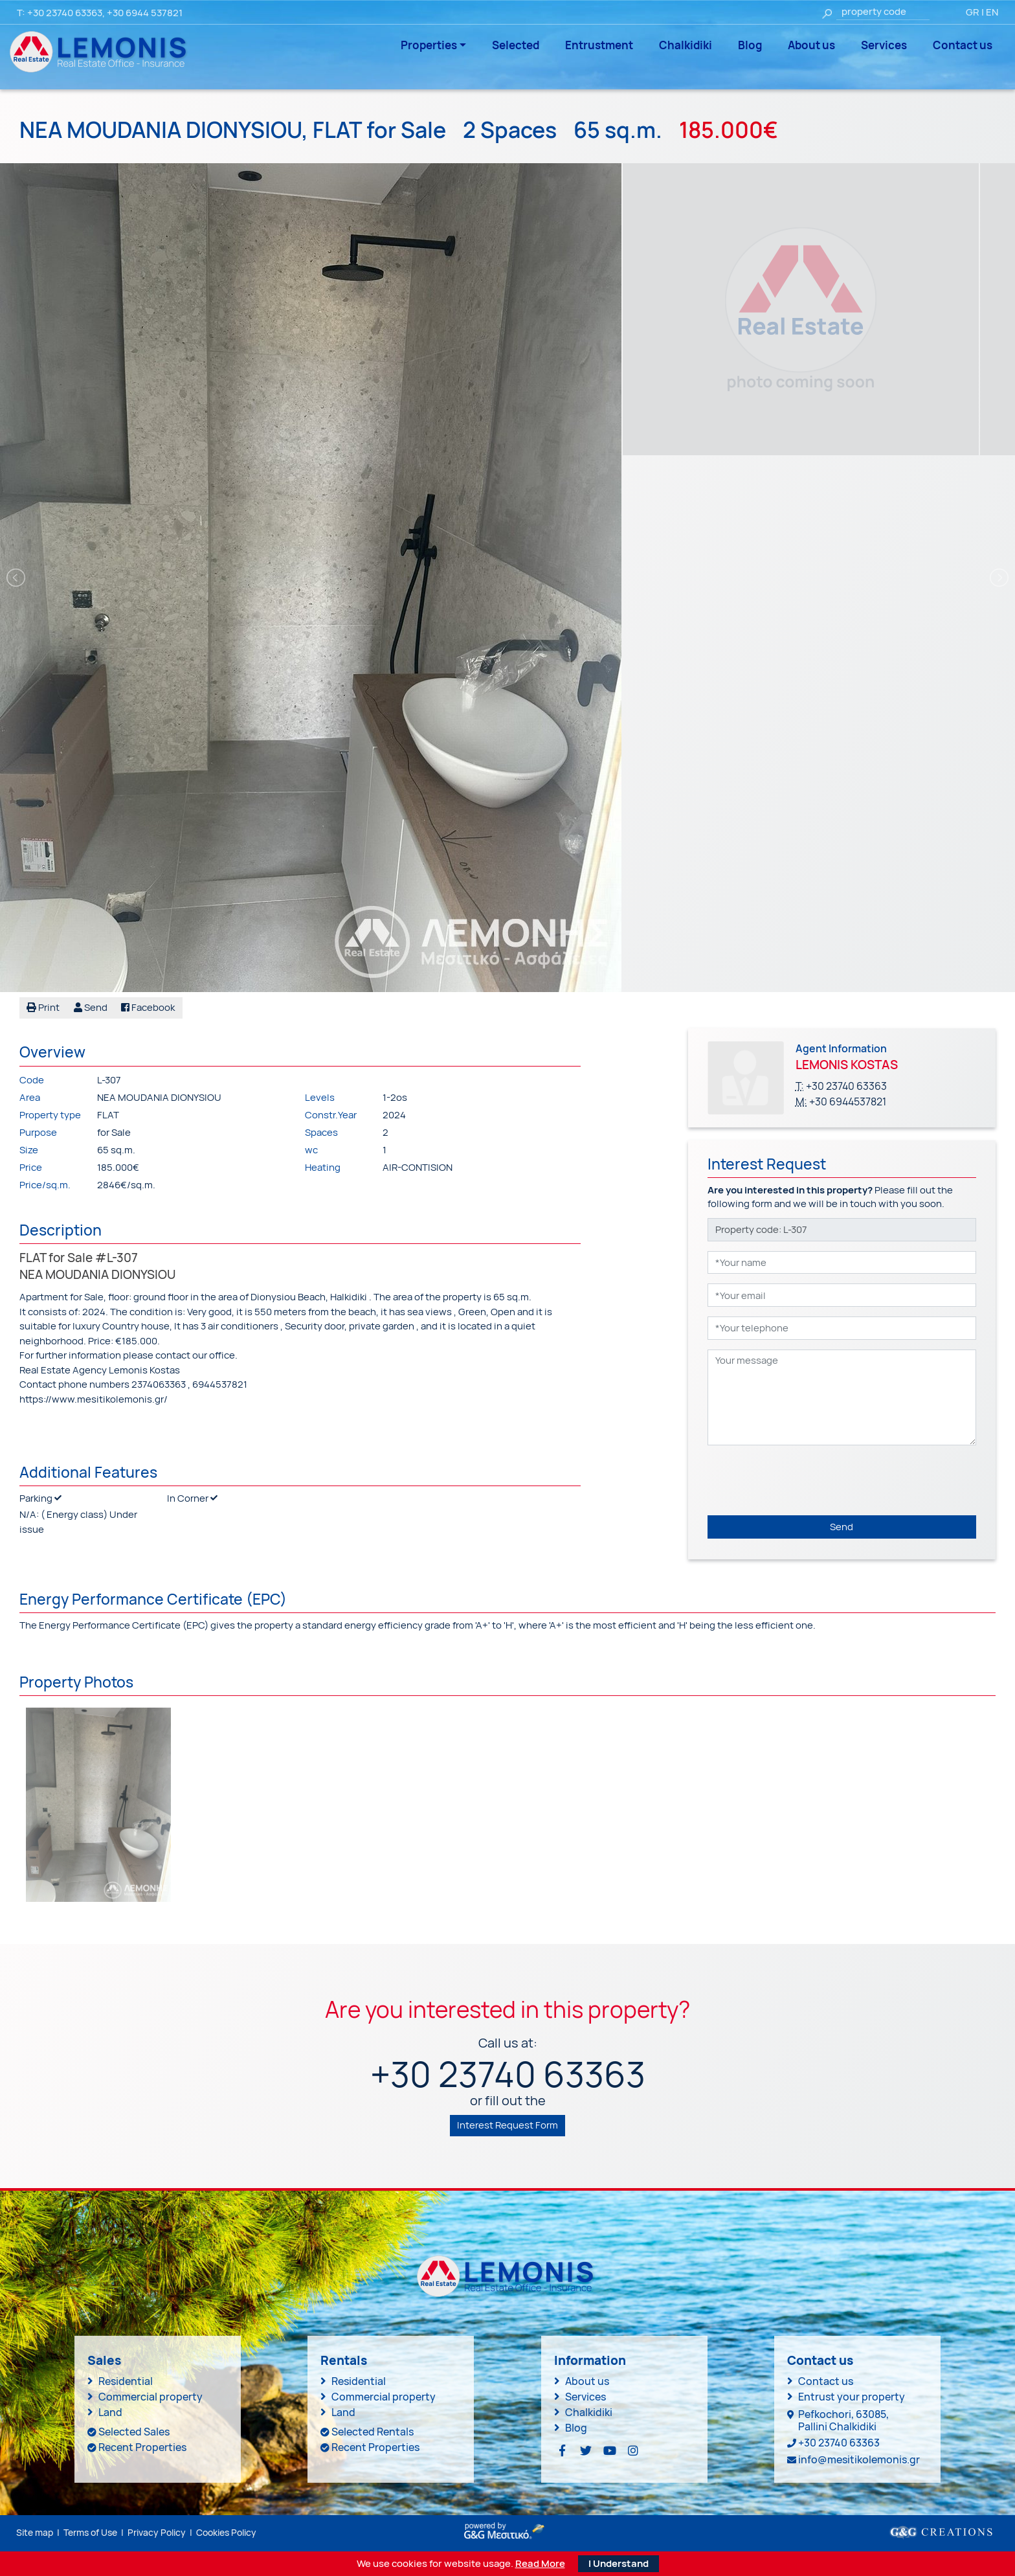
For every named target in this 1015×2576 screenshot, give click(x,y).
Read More (540, 2564)
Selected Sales (134, 2431)
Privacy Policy (157, 2532)
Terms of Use (90, 2532)
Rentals (343, 2360)
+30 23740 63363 (64, 12)
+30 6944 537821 (145, 12)
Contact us (962, 45)
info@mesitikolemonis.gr (859, 2459)
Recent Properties (142, 2447)
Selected (515, 45)
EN (992, 12)
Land (110, 2412)
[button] (91, 1008)
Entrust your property (851, 2397)
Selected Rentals (372, 2431)
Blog (750, 45)
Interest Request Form (507, 2125)
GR (972, 12)
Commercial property (150, 2397)
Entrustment (599, 45)
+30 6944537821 (847, 1101)
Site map (34, 2532)
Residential (125, 2381)
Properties (429, 45)
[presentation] (806, 1480)
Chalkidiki (685, 45)
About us (811, 45)
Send (841, 1526)
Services (884, 45)
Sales (104, 2360)
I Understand (618, 2563)
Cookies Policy (226, 2532)
